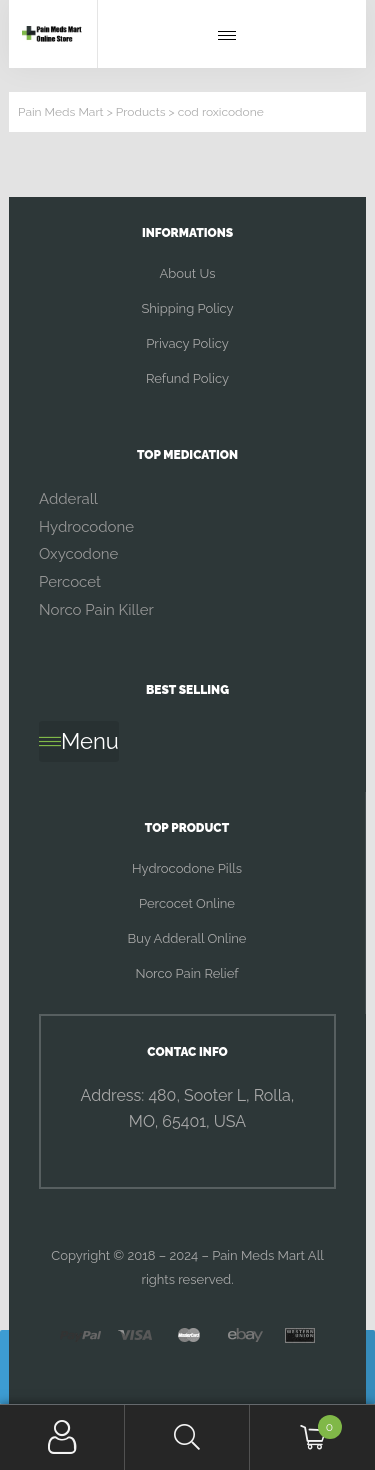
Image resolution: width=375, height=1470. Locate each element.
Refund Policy (187, 378)
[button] (232, 36)
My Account (62, 1437)
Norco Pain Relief (186, 973)
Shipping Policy (187, 308)
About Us (188, 273)
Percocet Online (187, 903)
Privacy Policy (187, 343)
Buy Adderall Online (187, 938)
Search (187, 1437)
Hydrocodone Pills (187, 868)
